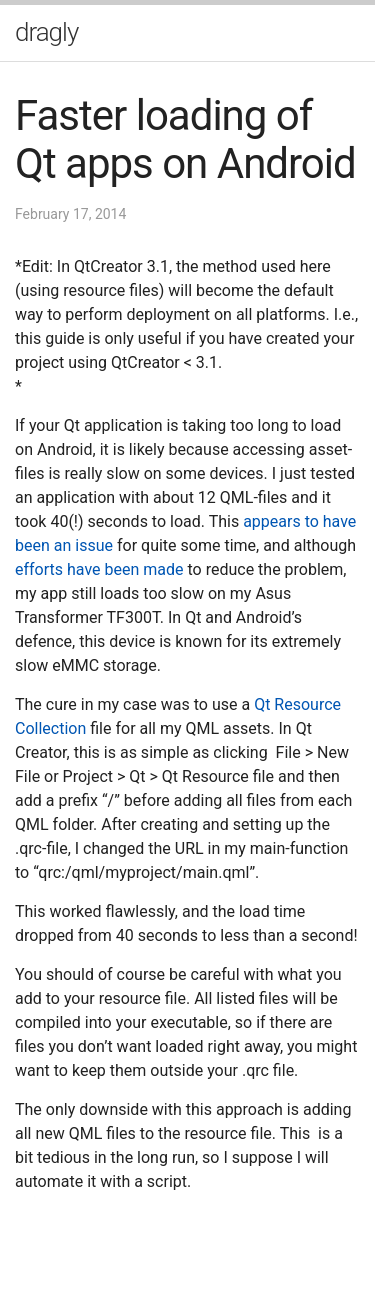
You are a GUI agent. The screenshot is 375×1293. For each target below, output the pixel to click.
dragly (46, 32)
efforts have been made (99, 569)
